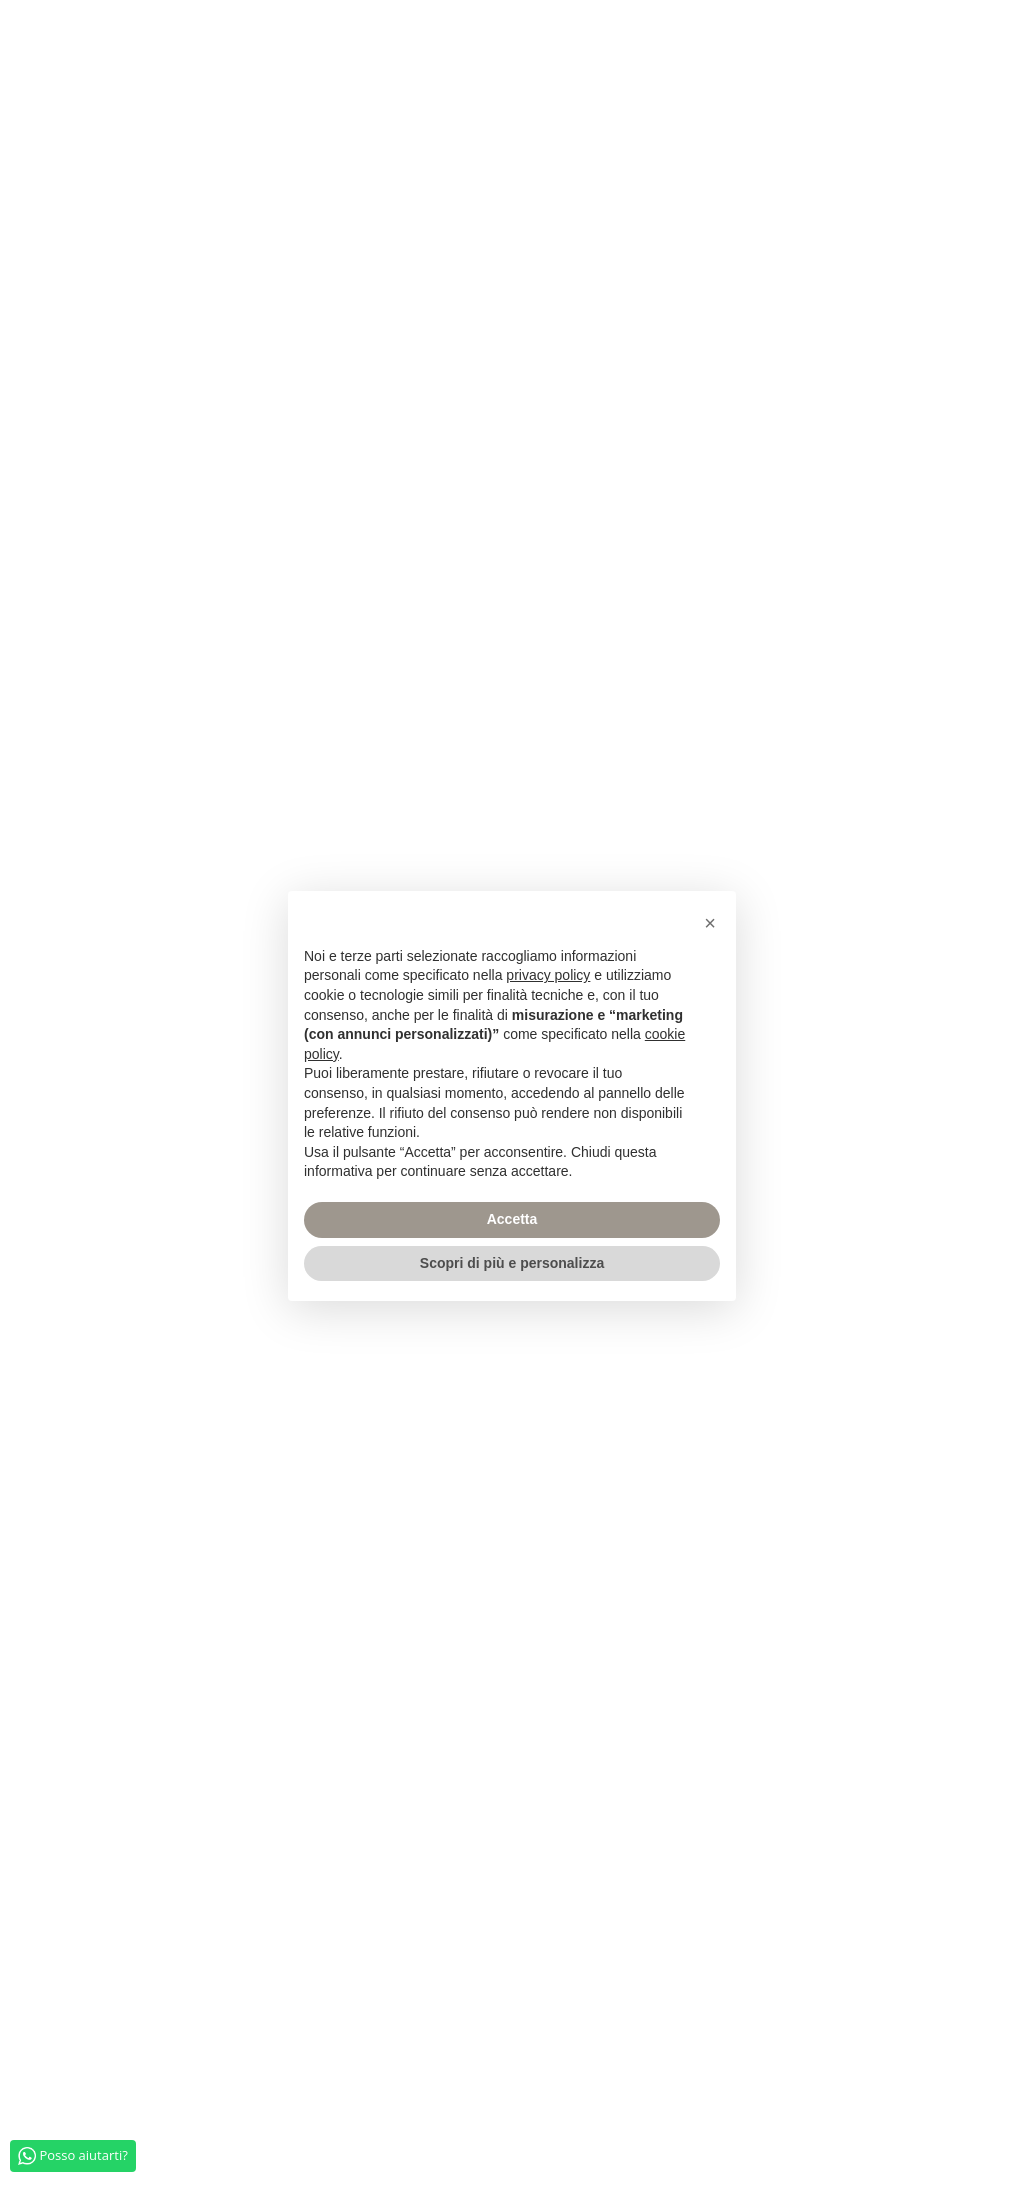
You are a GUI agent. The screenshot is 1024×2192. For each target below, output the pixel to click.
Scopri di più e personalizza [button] (512, 1263)
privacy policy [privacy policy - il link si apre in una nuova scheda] (548, 975)
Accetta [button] (512, 1219)
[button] (710, 923)
